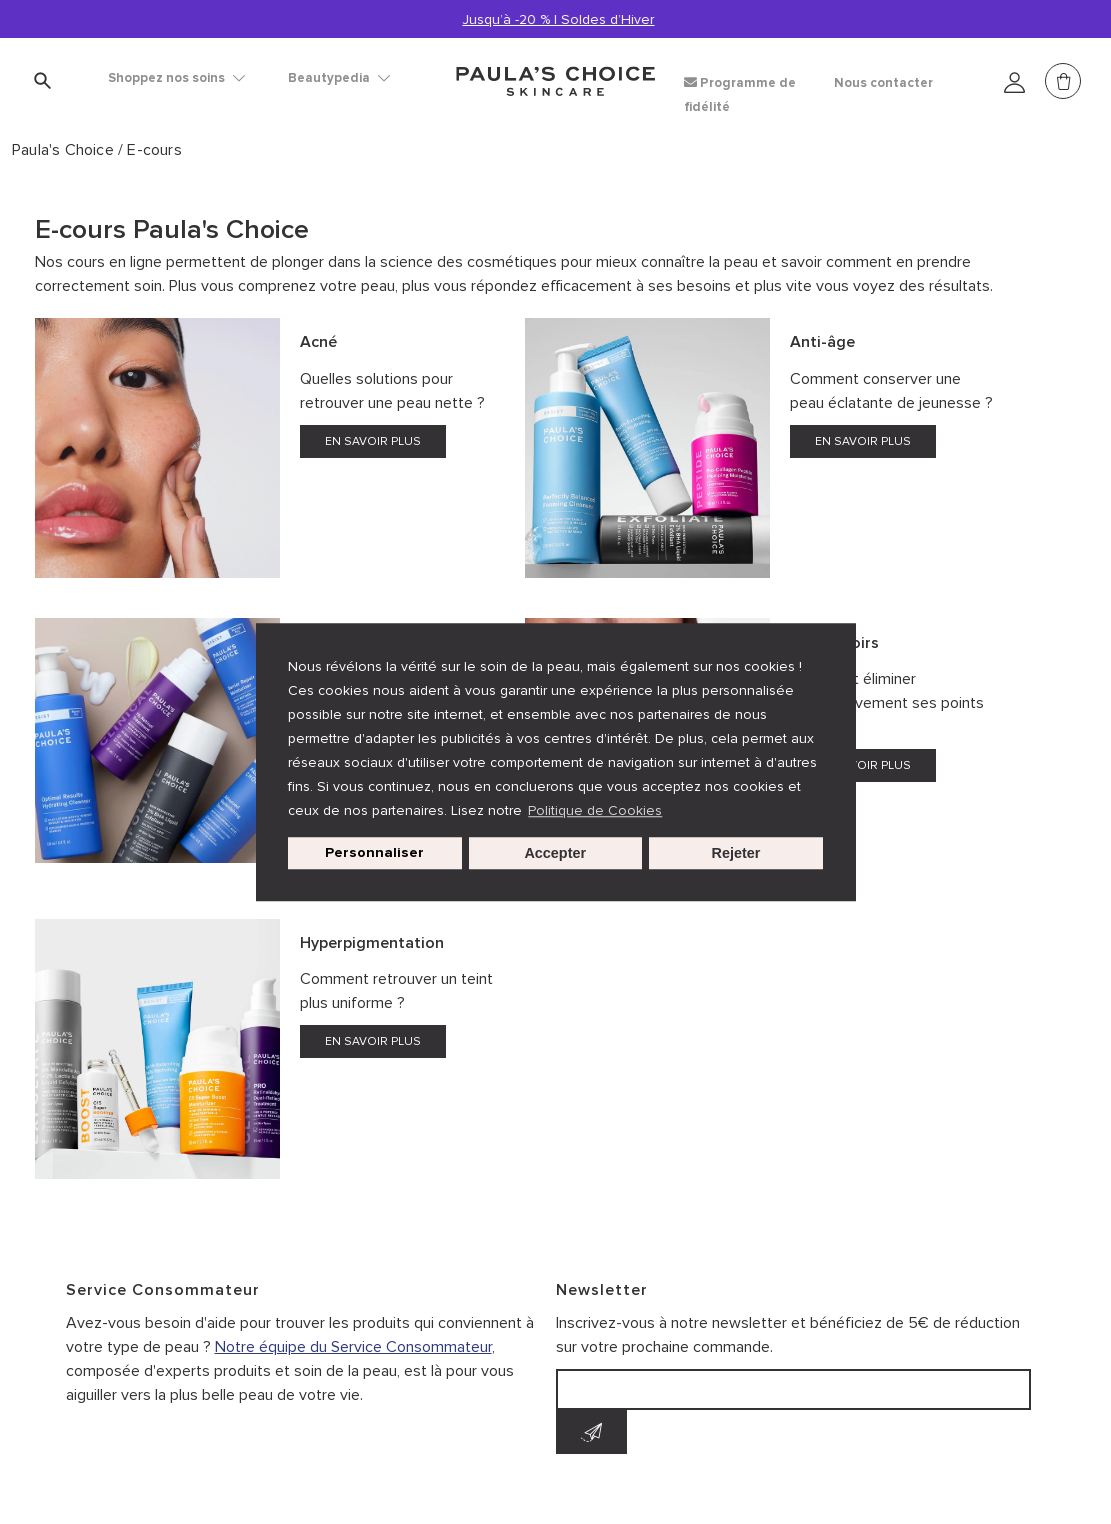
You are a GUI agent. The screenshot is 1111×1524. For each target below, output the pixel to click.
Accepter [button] (555, 853)
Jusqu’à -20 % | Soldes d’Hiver (559, 19)
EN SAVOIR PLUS (373, 441)
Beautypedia (339, 78)
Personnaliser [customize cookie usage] (374, 852)
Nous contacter (883, 83)
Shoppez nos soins (176, 78)
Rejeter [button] (736, 853)
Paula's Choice (65, 150)
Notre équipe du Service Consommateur (353, 1347)
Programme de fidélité (740, 94)
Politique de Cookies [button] (595, 810)
